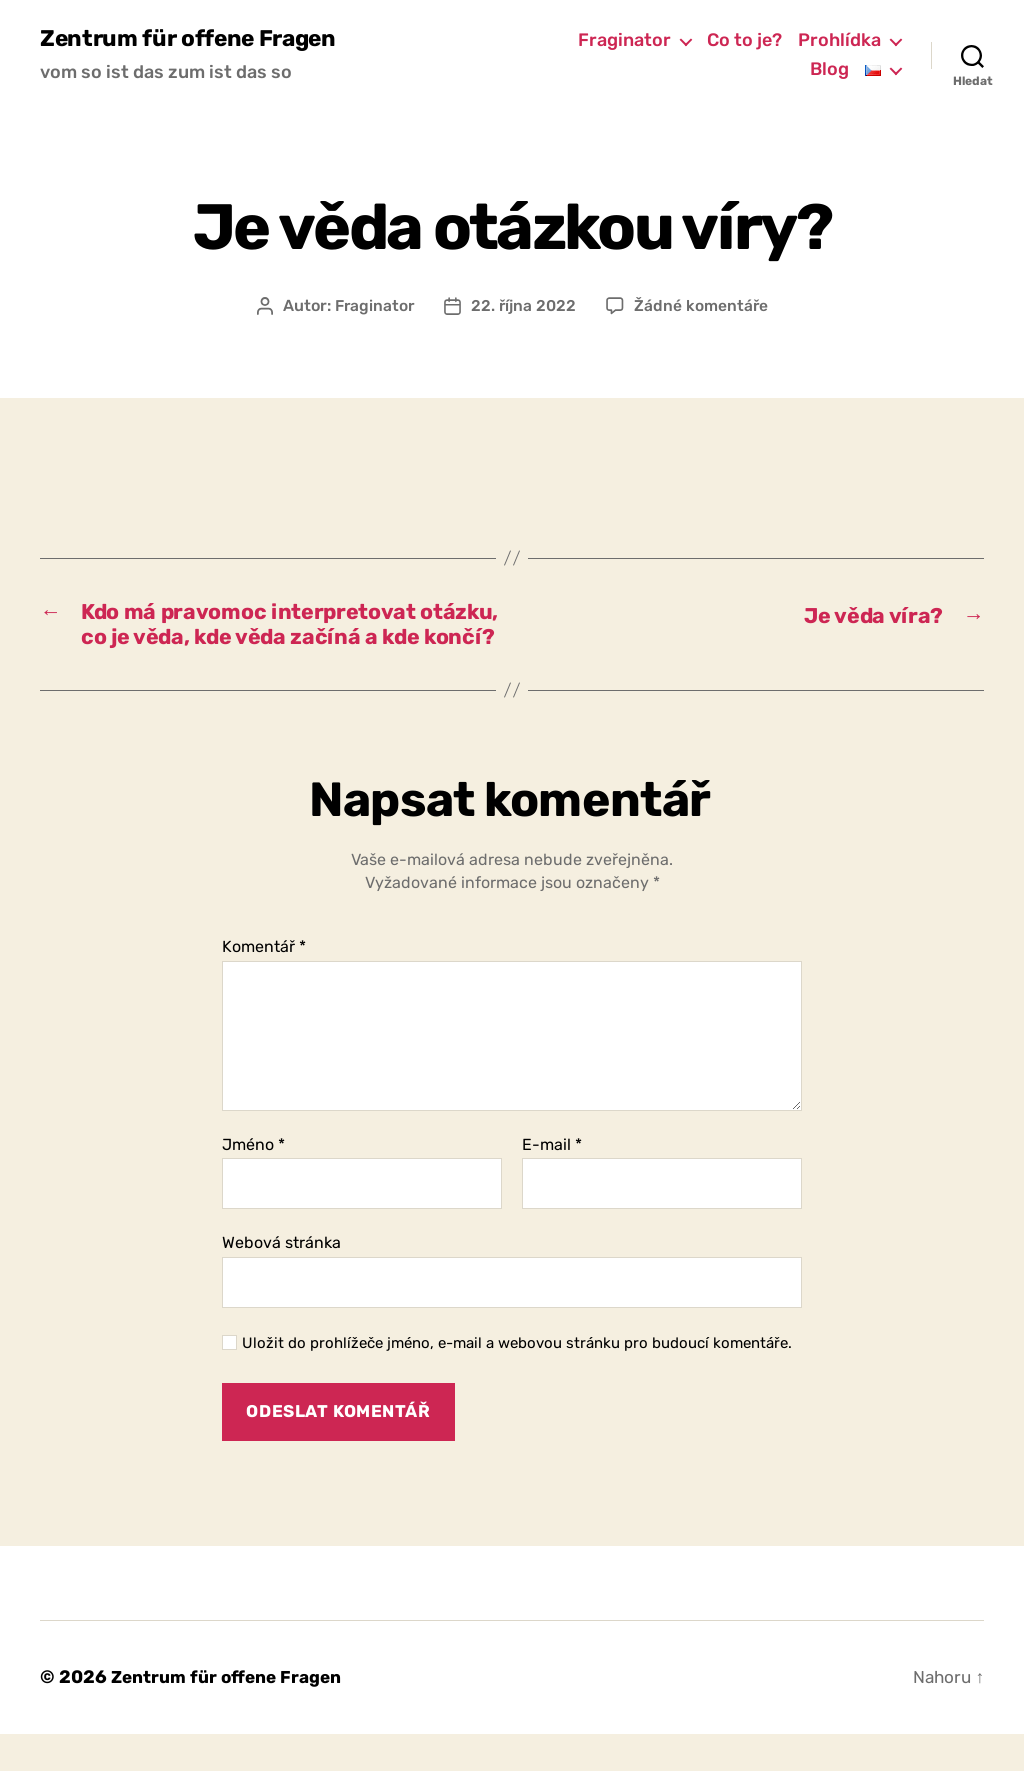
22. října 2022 (524, 306)
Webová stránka (281, 1279)
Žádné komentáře (703, 306)
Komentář (264, 984)
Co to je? (744, 40)
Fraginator (624, 40)
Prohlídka (839, 40)
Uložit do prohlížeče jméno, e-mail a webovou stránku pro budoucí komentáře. (517, 1379)
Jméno (253, 1181)
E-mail (552, 1181)
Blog (829, 70)
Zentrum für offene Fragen (195, 40)
